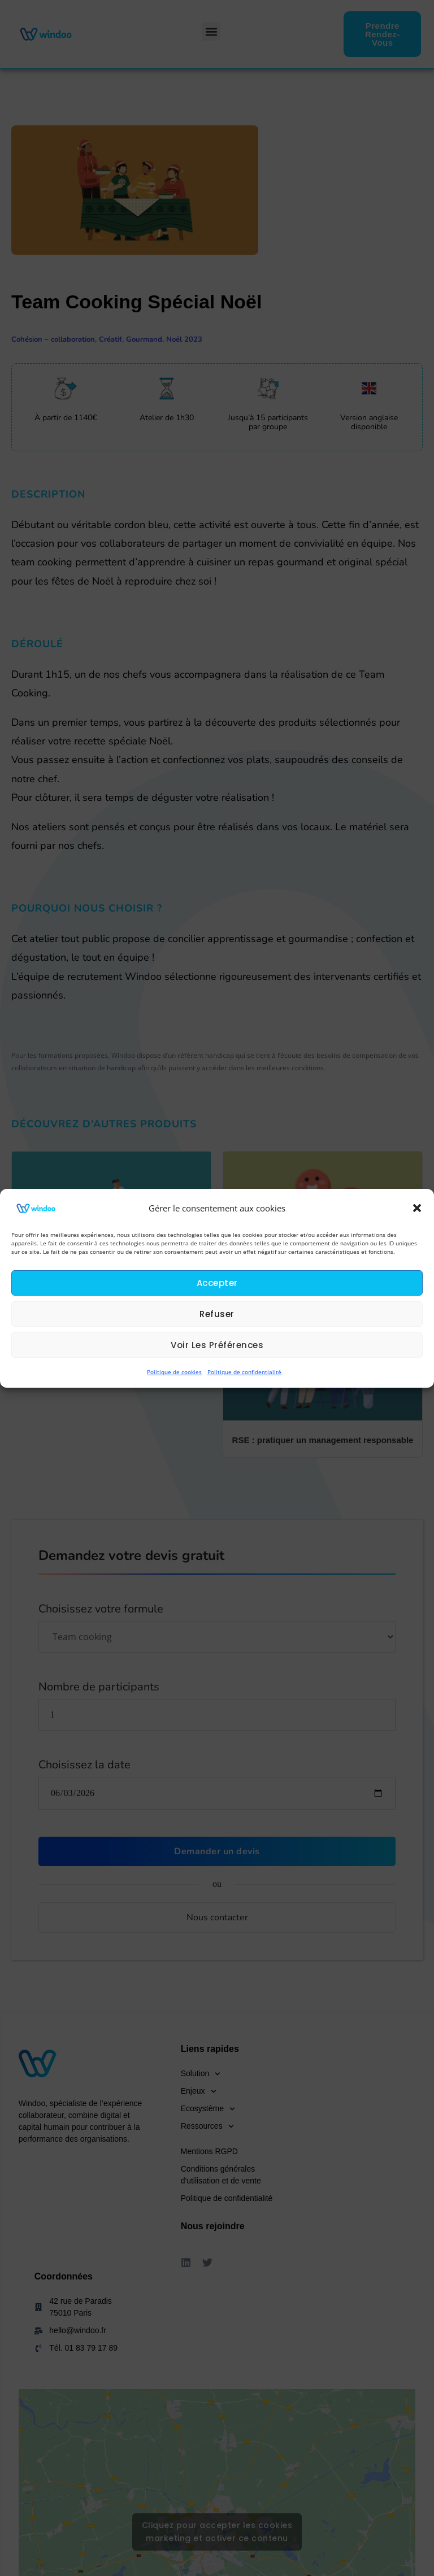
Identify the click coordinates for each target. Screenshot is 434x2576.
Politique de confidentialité (244, 1372)
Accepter (217, 1283)
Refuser (217, 1314)
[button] (417, 1208)
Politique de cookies (174, 1372)
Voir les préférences (217, 1345)
